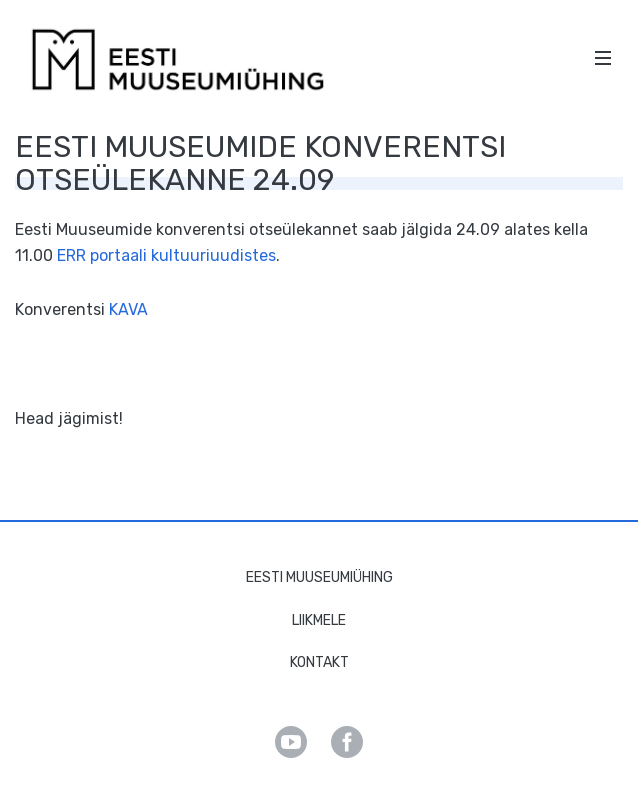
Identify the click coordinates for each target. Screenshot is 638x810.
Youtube (291, 742)
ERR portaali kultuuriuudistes (166, 255)
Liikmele (319, 620)
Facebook (347, 742)
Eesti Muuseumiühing (319, 577)
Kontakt (319, 662)
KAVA (128, 309)
